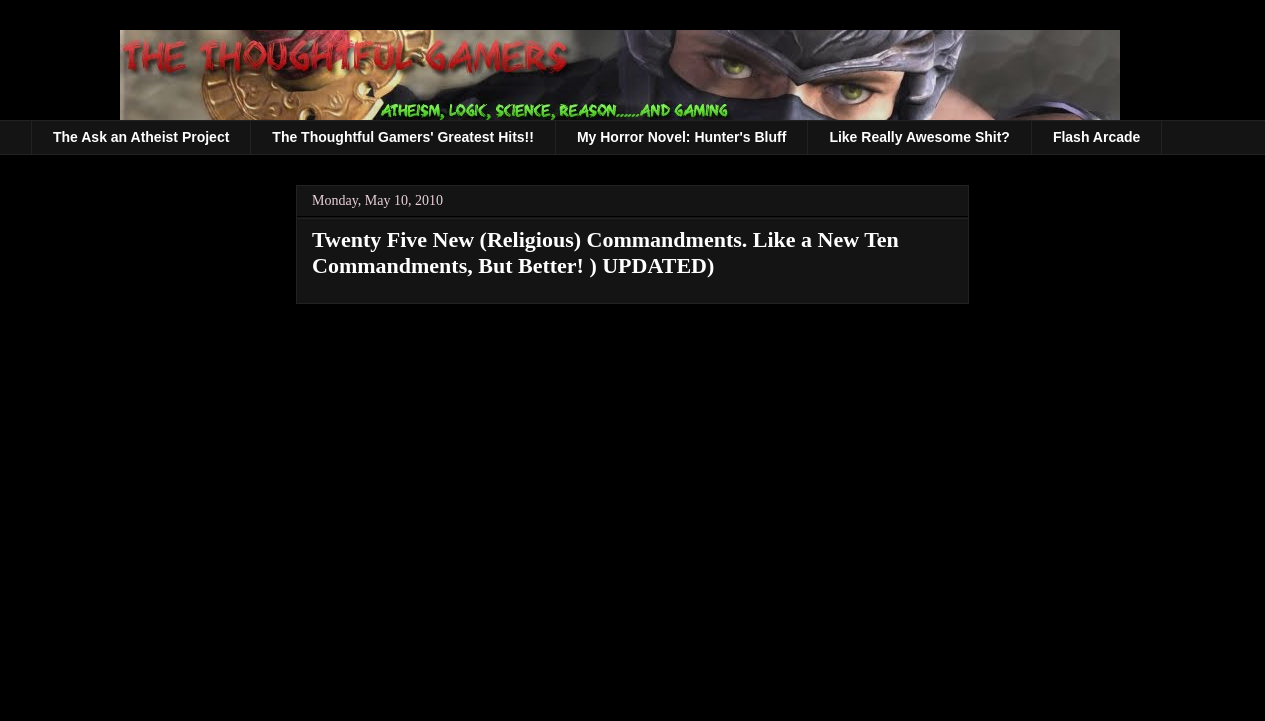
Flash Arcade (1096, 137)
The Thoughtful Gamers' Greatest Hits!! (403, 137)
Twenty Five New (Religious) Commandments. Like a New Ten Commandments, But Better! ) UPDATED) (605, 252)
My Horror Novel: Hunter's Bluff (681, 137)
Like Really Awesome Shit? (919, 137)
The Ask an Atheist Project (141, 137)
